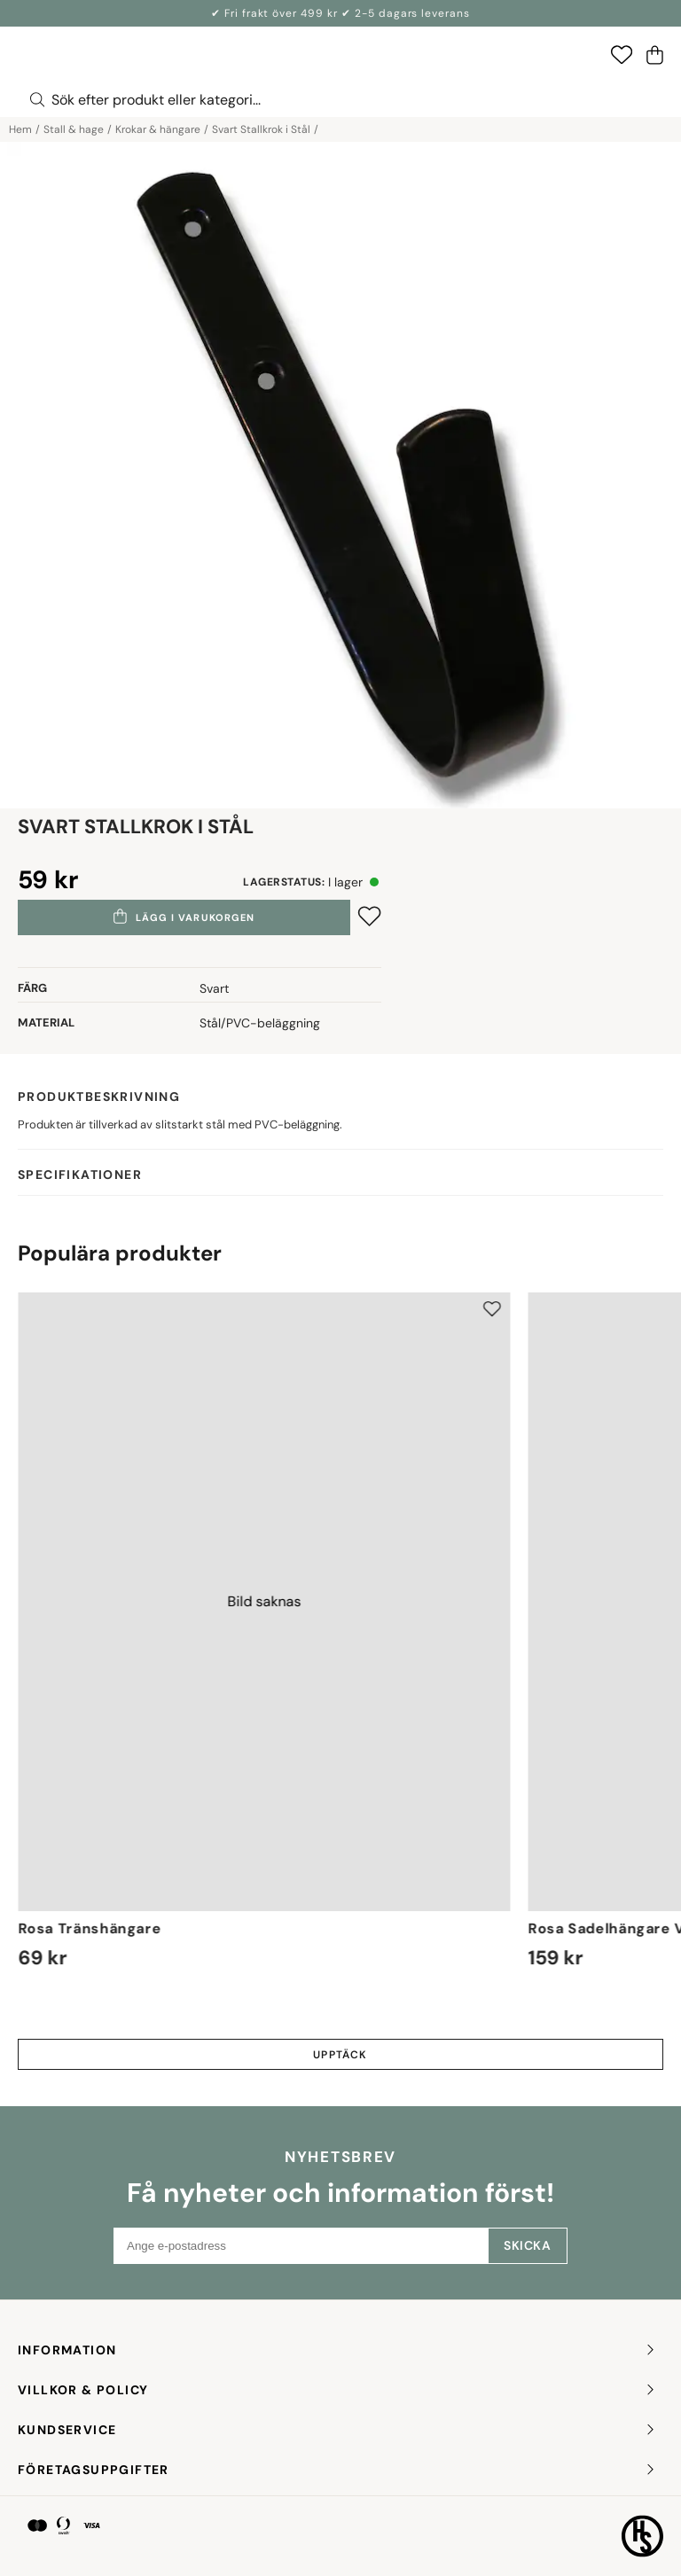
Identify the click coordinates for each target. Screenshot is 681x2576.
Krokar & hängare (157, 129)
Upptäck (340, 2055)
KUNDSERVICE (337, 2430)
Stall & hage (73, 129)
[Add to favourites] (369, 916)
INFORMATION (337, 2350)
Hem (20, 129)
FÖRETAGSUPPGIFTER (337, 2470)
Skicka (527, 2245)
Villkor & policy (337, 2390)
